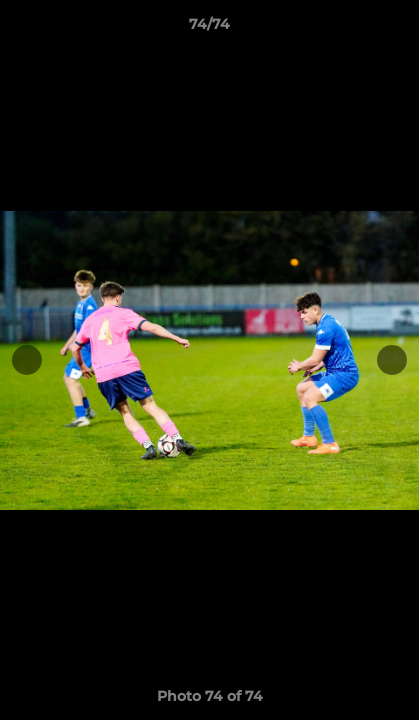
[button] (395, 29)
